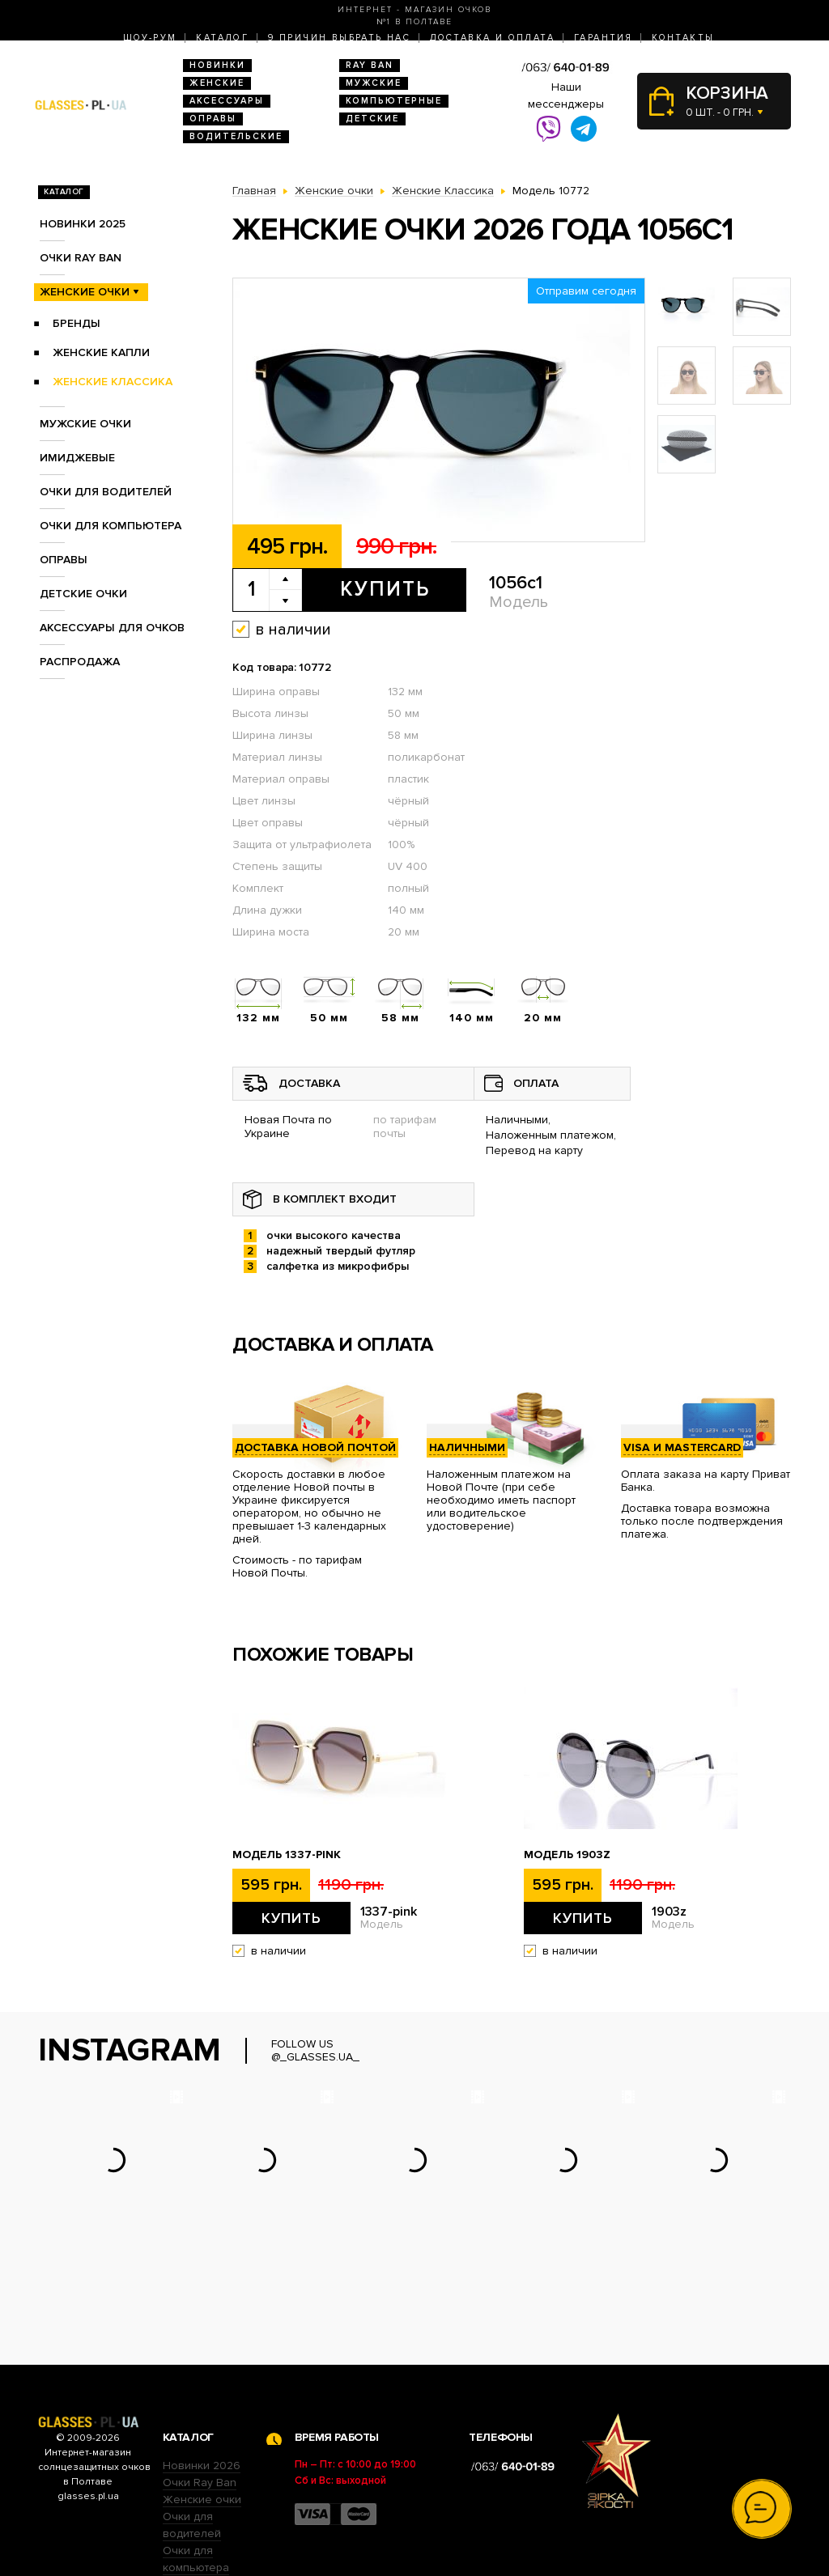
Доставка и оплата (492, 37)
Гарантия (603, 37)
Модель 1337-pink (286, 1854)
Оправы (212, 118)
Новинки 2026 (201, 2365)
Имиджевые (77, 458)
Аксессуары (226, 100)
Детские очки (83, 594)
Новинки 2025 (82, 224)
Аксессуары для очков (112, 627)
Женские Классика (112, 381)
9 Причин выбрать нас (339, 37)
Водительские (236, 136)
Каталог (222, 37)
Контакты (683, 37)
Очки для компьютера (110, 526)
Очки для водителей (106, 492)
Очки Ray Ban (199, 2382)
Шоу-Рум (150, 37)
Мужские (374, 83)
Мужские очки (85, 424)
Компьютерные (394, 100)
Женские (216, 83)
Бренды (76, 323)
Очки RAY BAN (80, 258)
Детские (372, 118)
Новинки (217, 65)
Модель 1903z (567, 1854)
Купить (385, 589)
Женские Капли (101, 352)
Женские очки (85, 292)
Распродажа (80, 661)
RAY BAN (369, 65)
